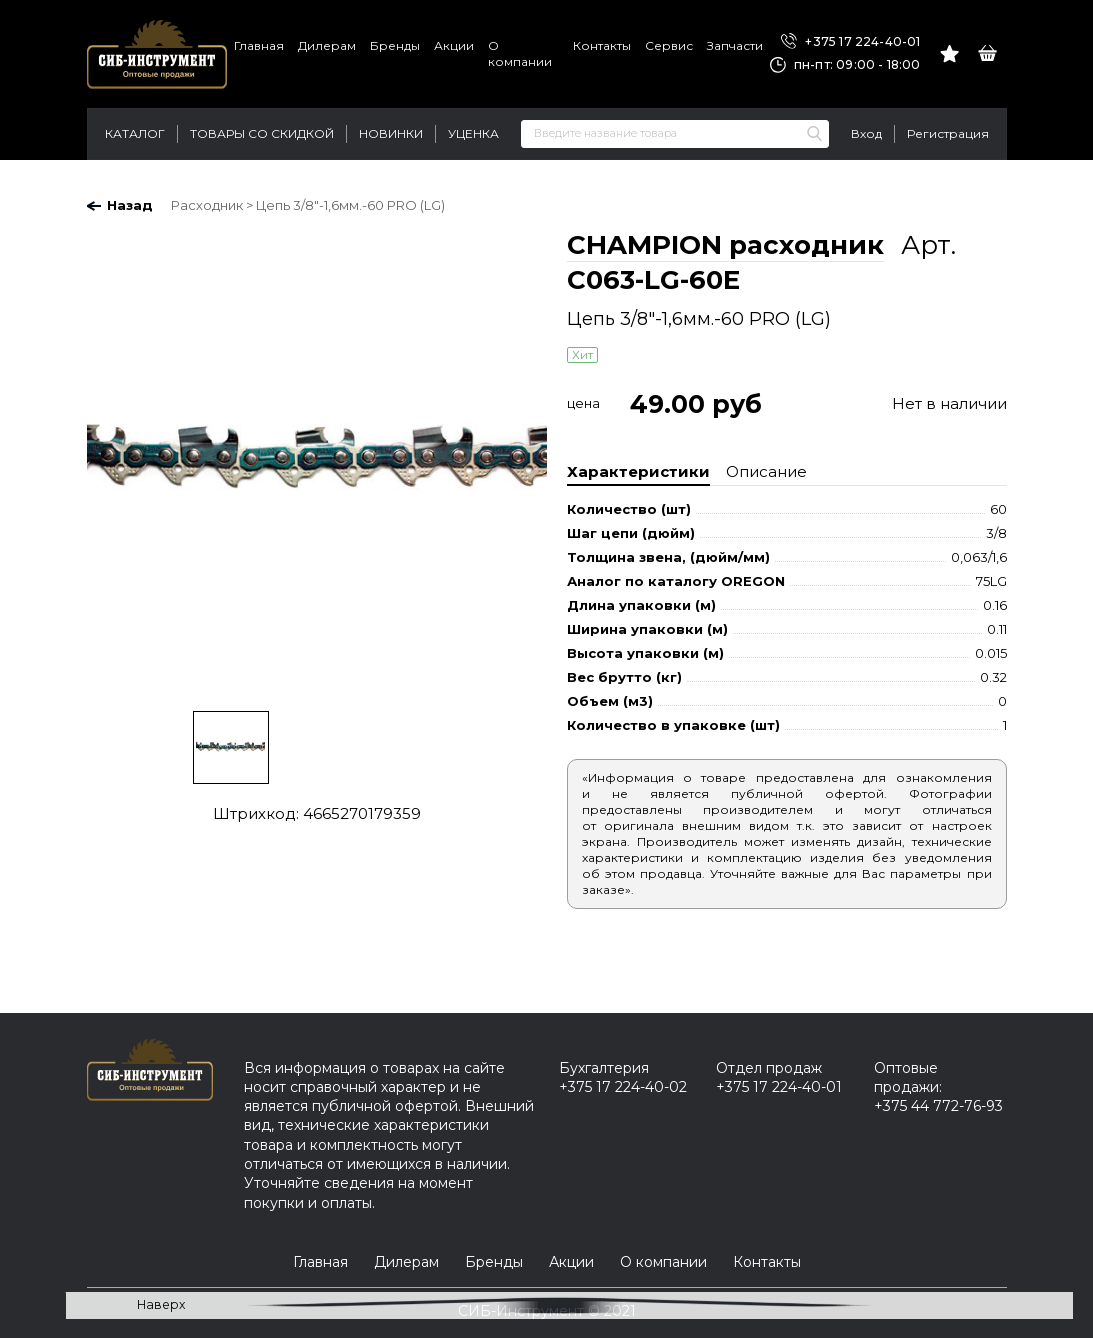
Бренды (395, 45)
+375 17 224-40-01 (850, 42)
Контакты (602, 45)
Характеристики (638, 471)
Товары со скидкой (262, 133)
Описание (766, 471)
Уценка (473, 133)
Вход (866, 133)
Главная (259, 45)
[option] (317, 462)
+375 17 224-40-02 (623, 1087)
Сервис (669, 45)
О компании (520, 53)
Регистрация (948, 133)
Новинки (391, 133)
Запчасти (735, 45)
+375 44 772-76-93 (938, 1106)
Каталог (135, 133)
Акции (454, 45)
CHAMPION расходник (725, 245)
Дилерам (327, 45)
